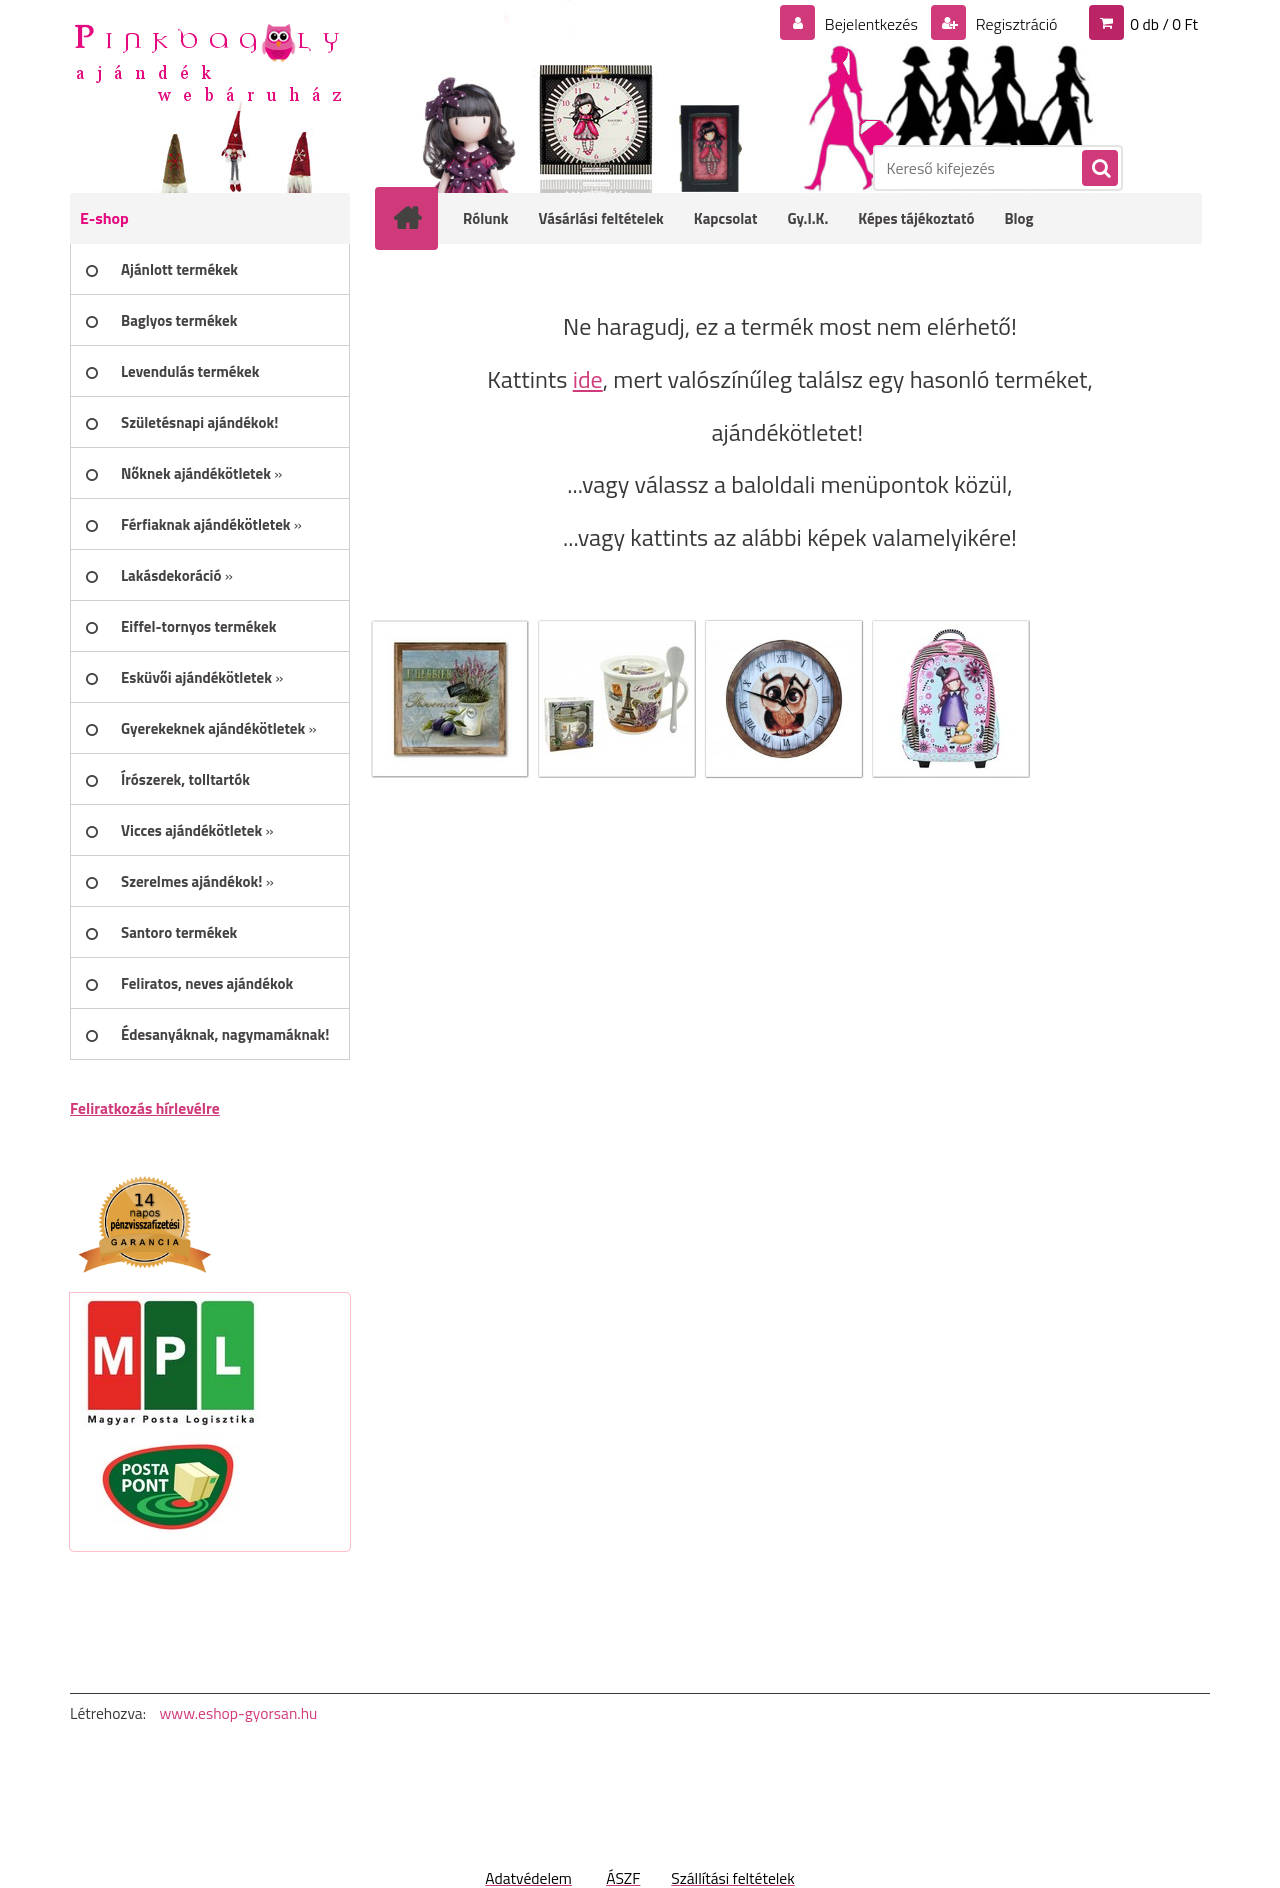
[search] (1099, 169)
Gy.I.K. (807, 218)
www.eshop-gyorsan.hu (238, 1713)
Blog (1018, 218)
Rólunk (486, 218)
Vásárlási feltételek (601, 218)
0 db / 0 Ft (1164, 24)
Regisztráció (1014, 24)
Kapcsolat (726, 218)
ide (588, 379)
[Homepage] (420, 218)
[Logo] (207, 61)
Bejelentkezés (871, 24)
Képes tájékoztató (916, 218)
